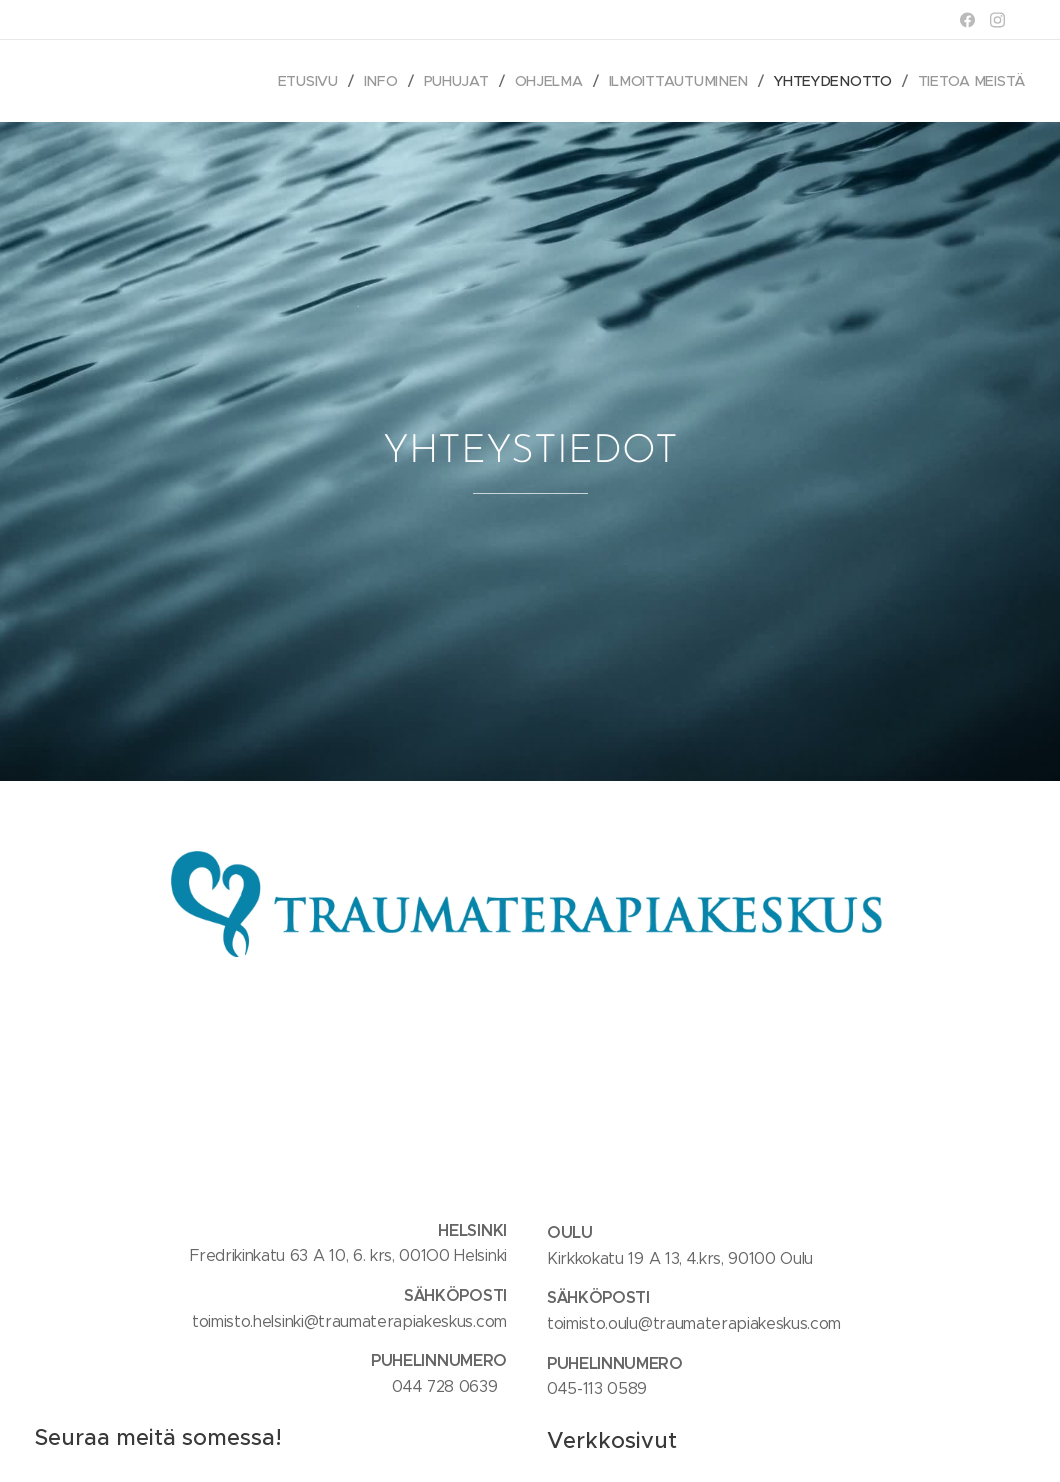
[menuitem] (315, 81)
